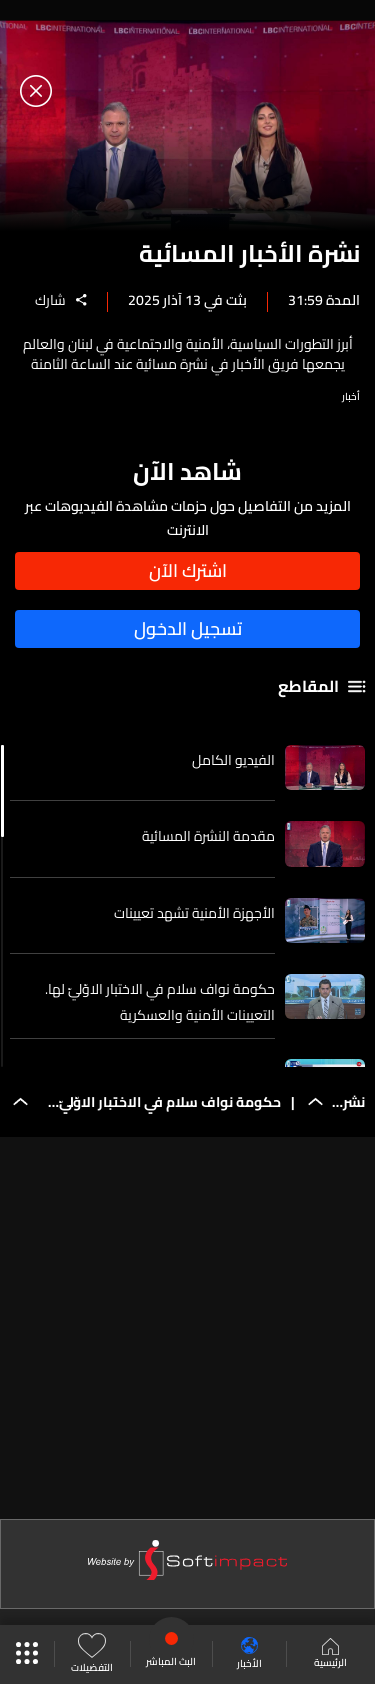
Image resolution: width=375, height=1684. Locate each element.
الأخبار (249, 1654)
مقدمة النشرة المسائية (208, 836)
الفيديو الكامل (233, 760)
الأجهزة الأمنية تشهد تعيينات (194, 913)
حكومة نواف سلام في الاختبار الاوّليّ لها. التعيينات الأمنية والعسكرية (160, 1002)
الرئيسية (330, 1655)
